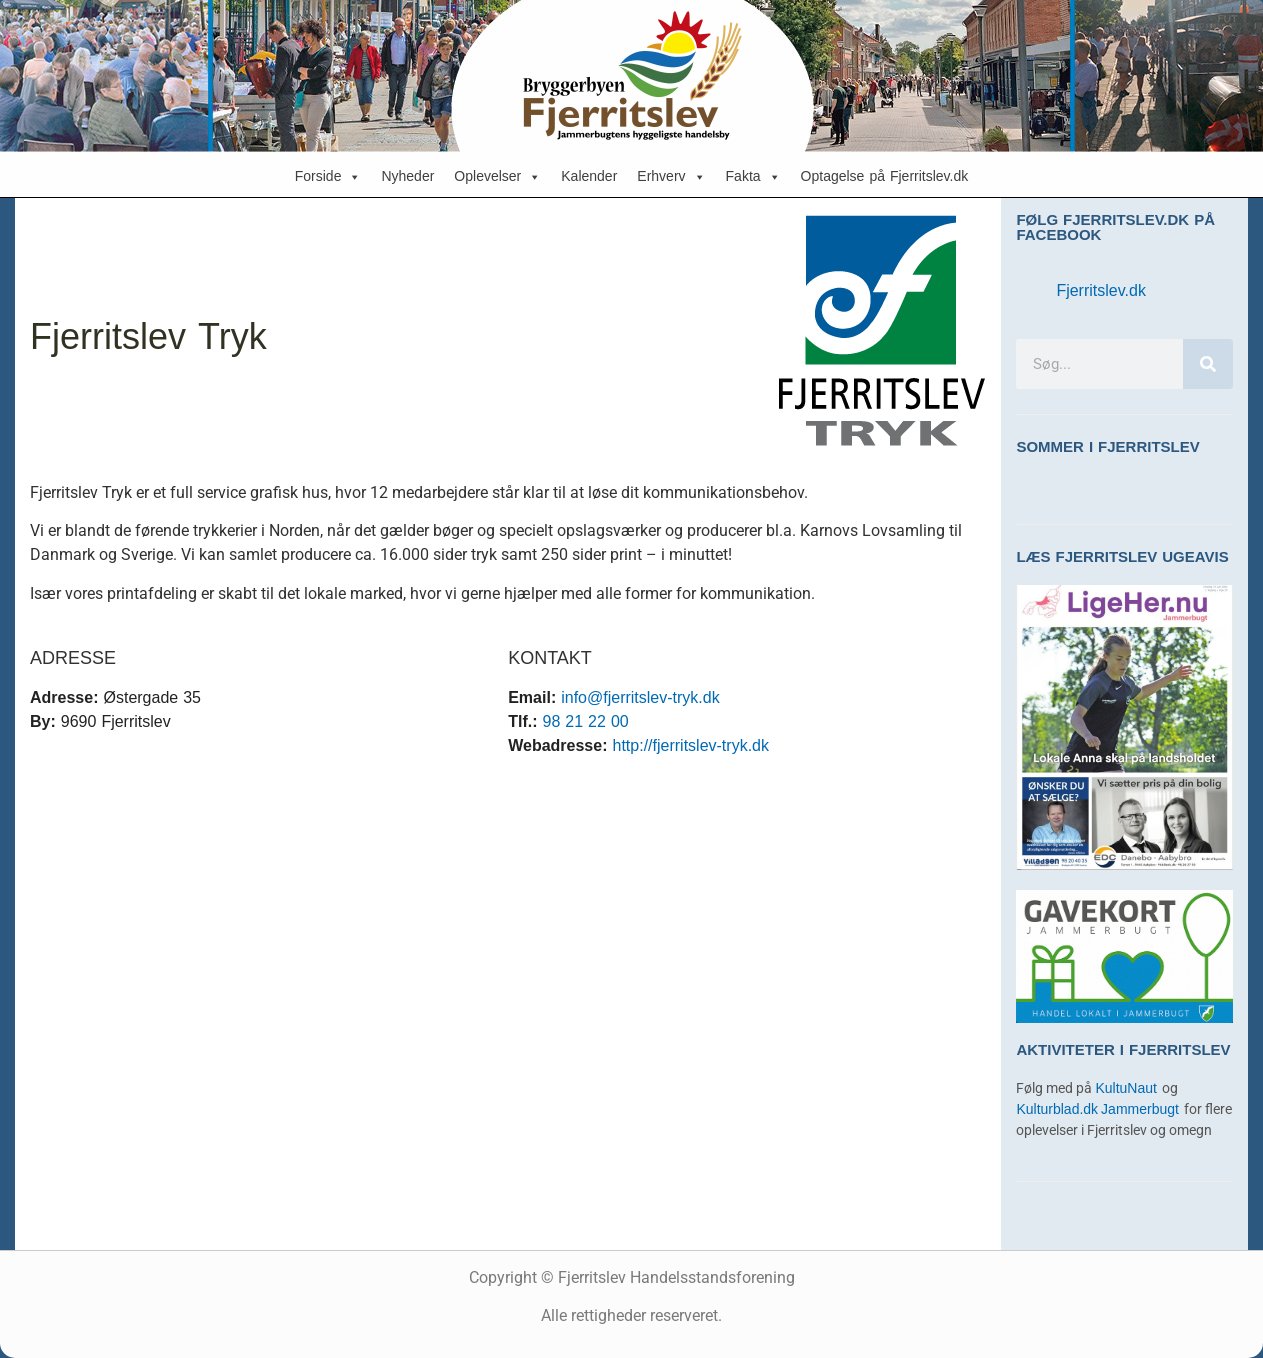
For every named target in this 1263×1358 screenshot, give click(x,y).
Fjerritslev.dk (1101, 290)
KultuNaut (1128, 1088)
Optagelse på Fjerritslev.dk (885, 176)
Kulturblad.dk (1057, 1109)
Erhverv (671, 177)
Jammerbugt (1142, 1109)
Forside (328, 177)
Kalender (589, 176)
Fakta (753, 177)
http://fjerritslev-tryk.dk (691, 745)
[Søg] (1208, 364)
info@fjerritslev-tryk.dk (640, 697)
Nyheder (407, 176)
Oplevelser (497, 177)
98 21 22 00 (586, 721)
